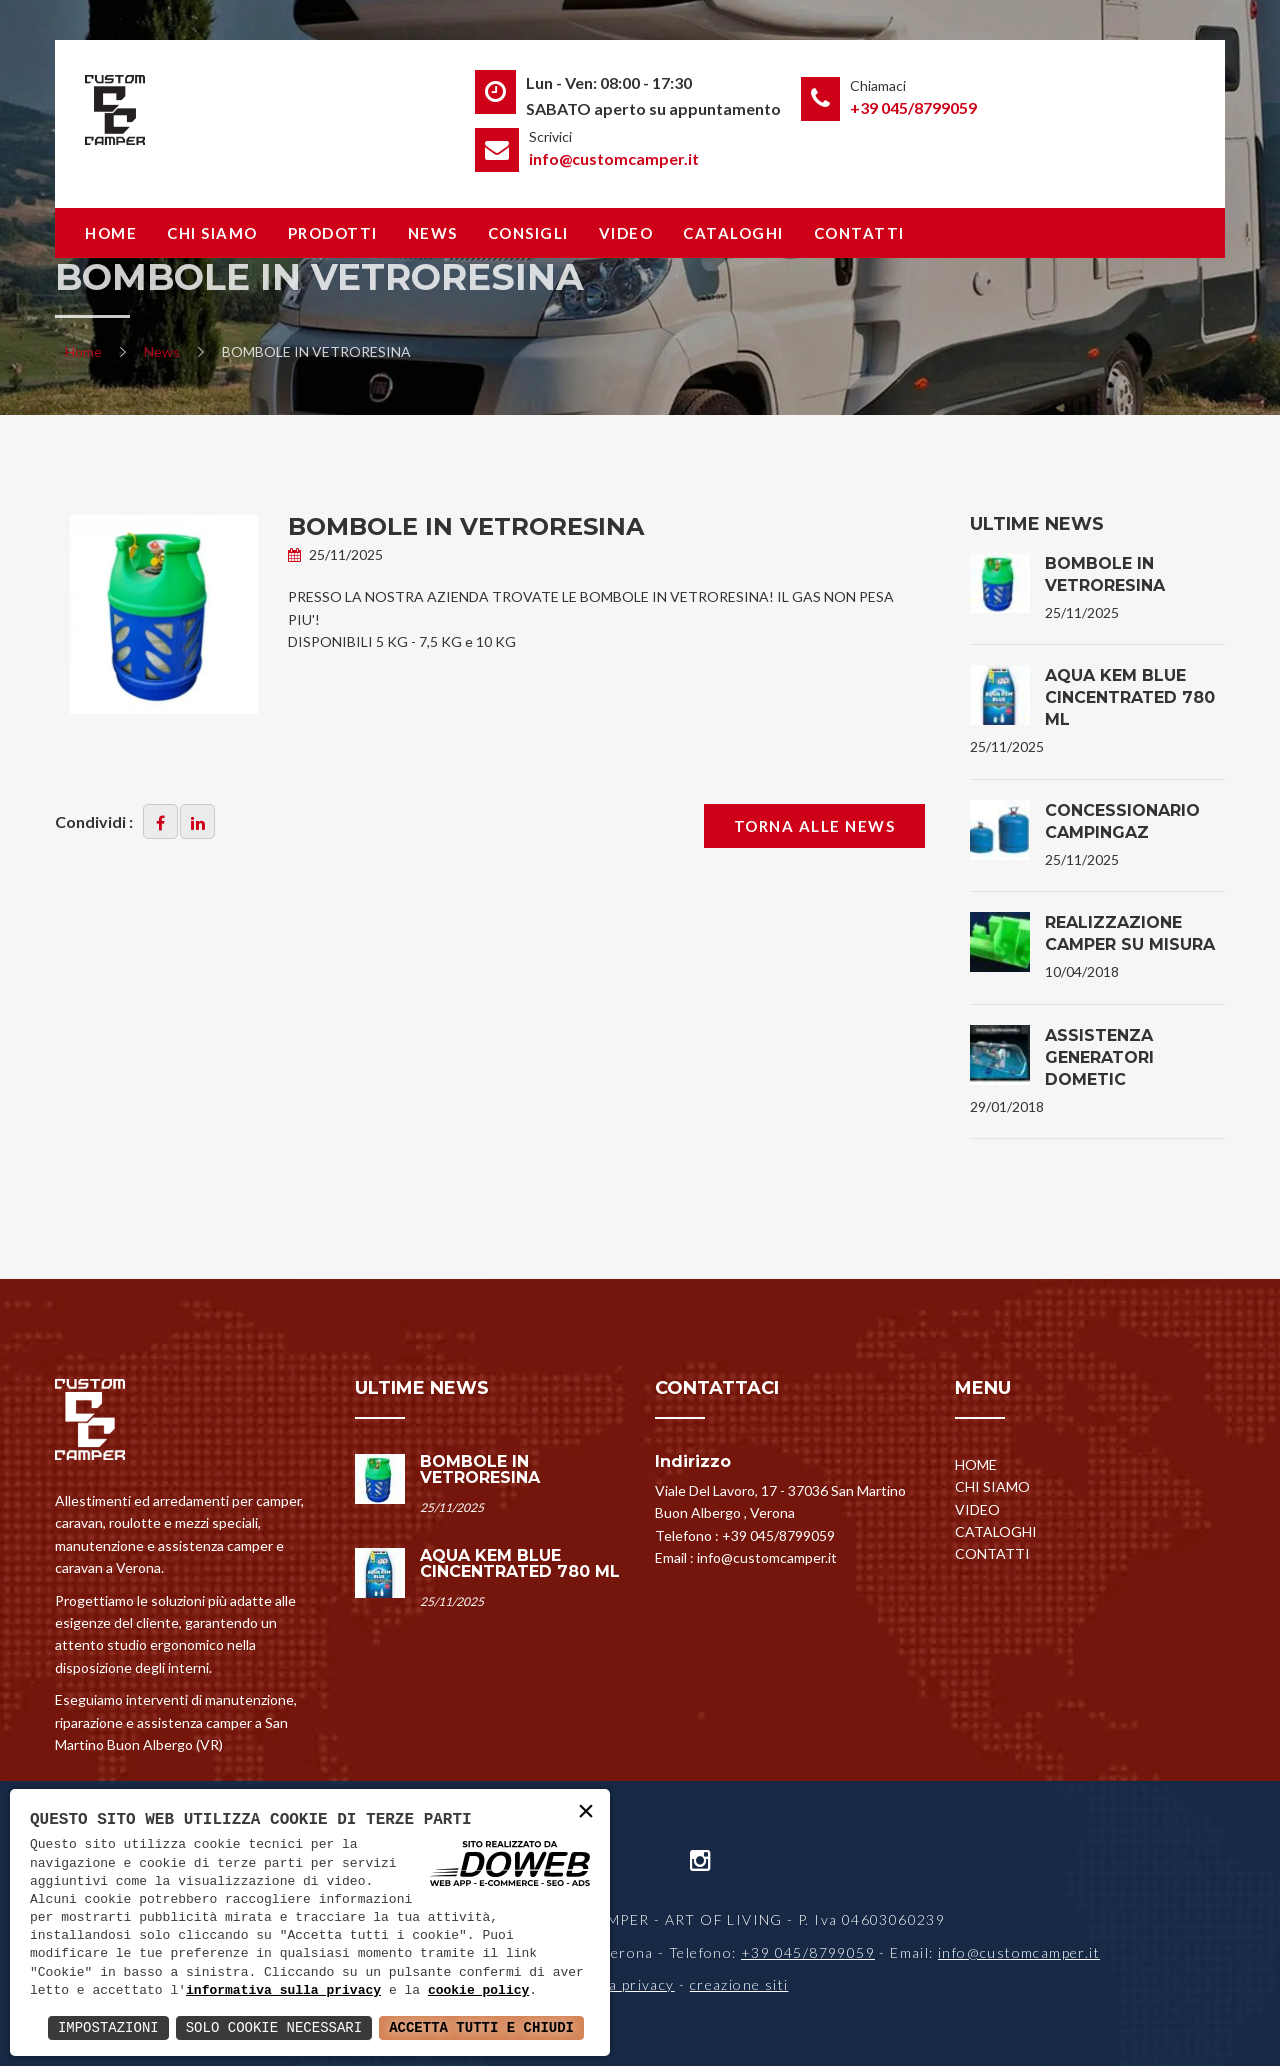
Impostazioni (108, 2027)
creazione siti (739, 1984)
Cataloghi (733, 233)
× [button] (586, 1812)
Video (626, 233)
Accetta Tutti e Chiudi (481, 2027)
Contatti (859, 233)
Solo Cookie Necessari (274, 2027)
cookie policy (478, 1991)
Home (111, 233)
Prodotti (333, 233)
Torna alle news (815, 826)
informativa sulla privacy (283, 1991)
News (433, 233)
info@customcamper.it (614, 158)
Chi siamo (212, 233)
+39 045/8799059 (913, 107)
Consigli (528, 233)
